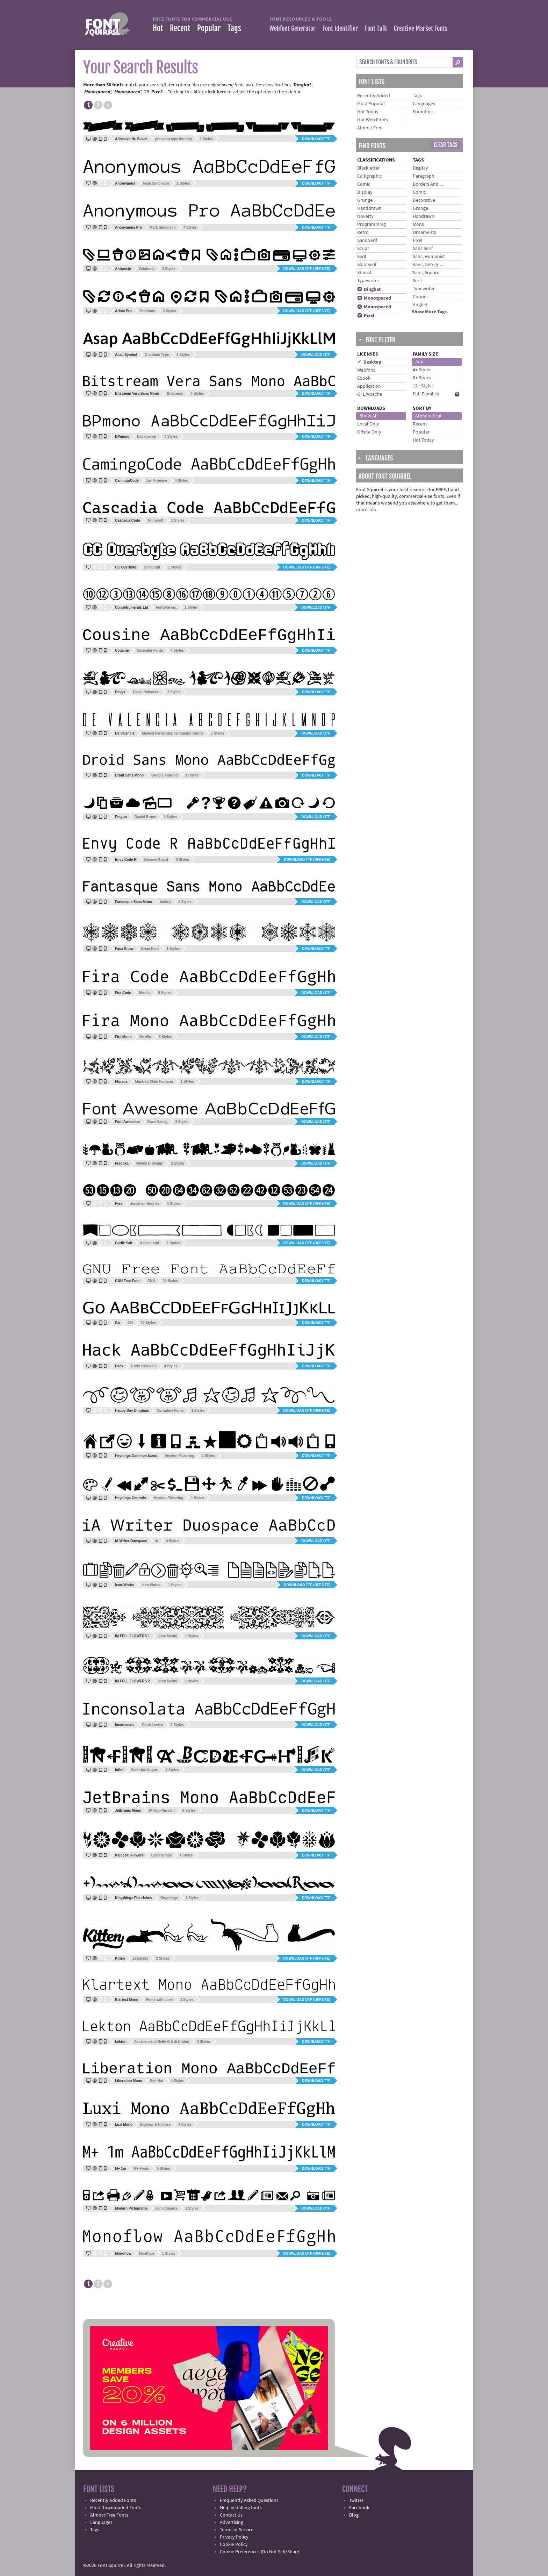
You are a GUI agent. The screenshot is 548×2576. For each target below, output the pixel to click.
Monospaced (374, 298)
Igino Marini (167, 1636)
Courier (420, 297)
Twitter (356, 2500)
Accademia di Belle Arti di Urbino (161, 2042)
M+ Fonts (141, 2168)
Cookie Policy (234, 2544)
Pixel (365, 315)
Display (365, 192)
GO (130, 1323)
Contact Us (231, 2515)
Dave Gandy (157, 1122)
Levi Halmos (161, 1855)
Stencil (364, 273)
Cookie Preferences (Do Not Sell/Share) (260, 2552)
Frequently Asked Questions (249, 2500)
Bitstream (175, 393)
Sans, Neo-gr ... (428, 265)
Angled (420, 305)
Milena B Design (149, 1163)
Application (369, 386)
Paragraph (423, 176)
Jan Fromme (156, 480)
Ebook (363, 378)
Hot (158, 28)
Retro (363, 232)
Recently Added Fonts (113, 2500)
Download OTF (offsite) (306, 269)
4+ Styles (422, 370)
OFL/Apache (369, 394)
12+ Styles (423, 386)
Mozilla (144, 993)
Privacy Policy (234, 2537)
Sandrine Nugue (144, 1770)
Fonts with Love (159, 2000)
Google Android (164, 775)
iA (156, 1541)
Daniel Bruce (145, 817)
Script (363, 248)
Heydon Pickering (179, 1456)
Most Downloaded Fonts (115, 2508)
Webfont (366, 370)
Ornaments (424, 232)
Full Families (426, 394)
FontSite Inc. (166, 607)
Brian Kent (150, 949)
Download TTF (316, 139)
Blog (354, 2515)
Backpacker (147, 436)
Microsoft (156, 520)
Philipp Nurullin (162, 1810)
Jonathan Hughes (144, 1203)
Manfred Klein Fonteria (154, 1081)
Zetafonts (146, 269)
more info (366, 510)
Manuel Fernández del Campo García (172, 733)
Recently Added (373, 96)
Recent (180, 28)
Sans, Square (426, 273)
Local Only (368, 424)
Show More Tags (429, 311)
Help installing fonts (241, 2508)
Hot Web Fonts (372, 120)
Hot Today (367, 112)
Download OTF (315, 355)
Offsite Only (369, 432)
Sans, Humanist (429, 256)
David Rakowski (146, 692)
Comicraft (152, 567)
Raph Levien (152, 1725)
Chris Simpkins (144, 1366)
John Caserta (166, 2208)
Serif (361, 256)
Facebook (359, 2508)
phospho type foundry (173, 139)
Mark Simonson (156, 183)
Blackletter (368, 168)
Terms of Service (236, 2530)
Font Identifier (340, 28)
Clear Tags (445, 145)
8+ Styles (422, 378)
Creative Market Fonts (420, 28)
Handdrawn (369, 208)
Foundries (423, 112)
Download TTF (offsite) (307, 859)
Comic (363, 184)
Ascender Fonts (149, 650)
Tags (234, 28)
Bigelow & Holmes (155, 2124)
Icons (418, 224)
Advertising (231, 2522)
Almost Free (369, 128)
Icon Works (151, 1585)
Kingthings (169, 1898)
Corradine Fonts (170, 1410)
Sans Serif (367, 240)
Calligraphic (369, 176)
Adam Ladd (149, 1243)
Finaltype (146, 2253)
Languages (424, 104)
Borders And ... (428, 184)
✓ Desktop (369, 362)
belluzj (165, 902)
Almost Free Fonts (109, 2515)
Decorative (424, 200)
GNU (151, 1281)
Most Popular (371, 104)
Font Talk (376, 28)
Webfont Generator (292, 28)
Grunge (365, 200)
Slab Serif (366, 265)
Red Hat (156, 2081)
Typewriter (368, 281)
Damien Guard (156, 859)
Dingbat (369, 289)
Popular (209, 28)
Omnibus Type (157, 355)
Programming (371, 224)
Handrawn (423, 216)
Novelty (365, 216)
